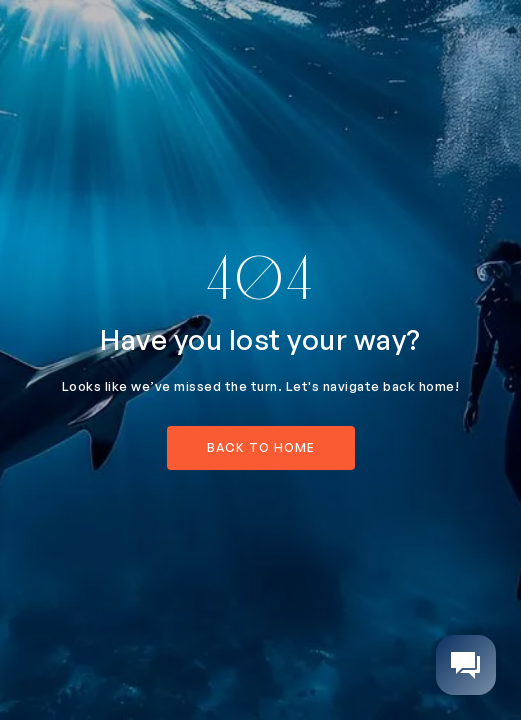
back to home (261, 447)
